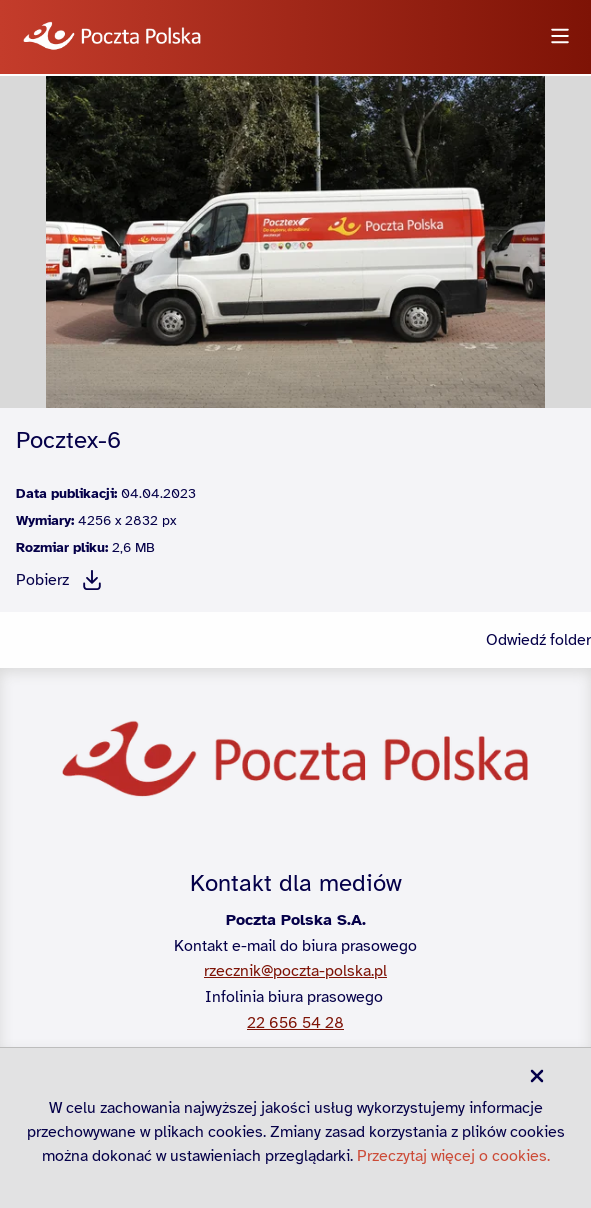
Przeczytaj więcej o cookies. (453, 1156)
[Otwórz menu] (560, 37)
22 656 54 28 (295, 1023)
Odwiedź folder (538, 640)
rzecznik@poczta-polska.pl (295, 971)
